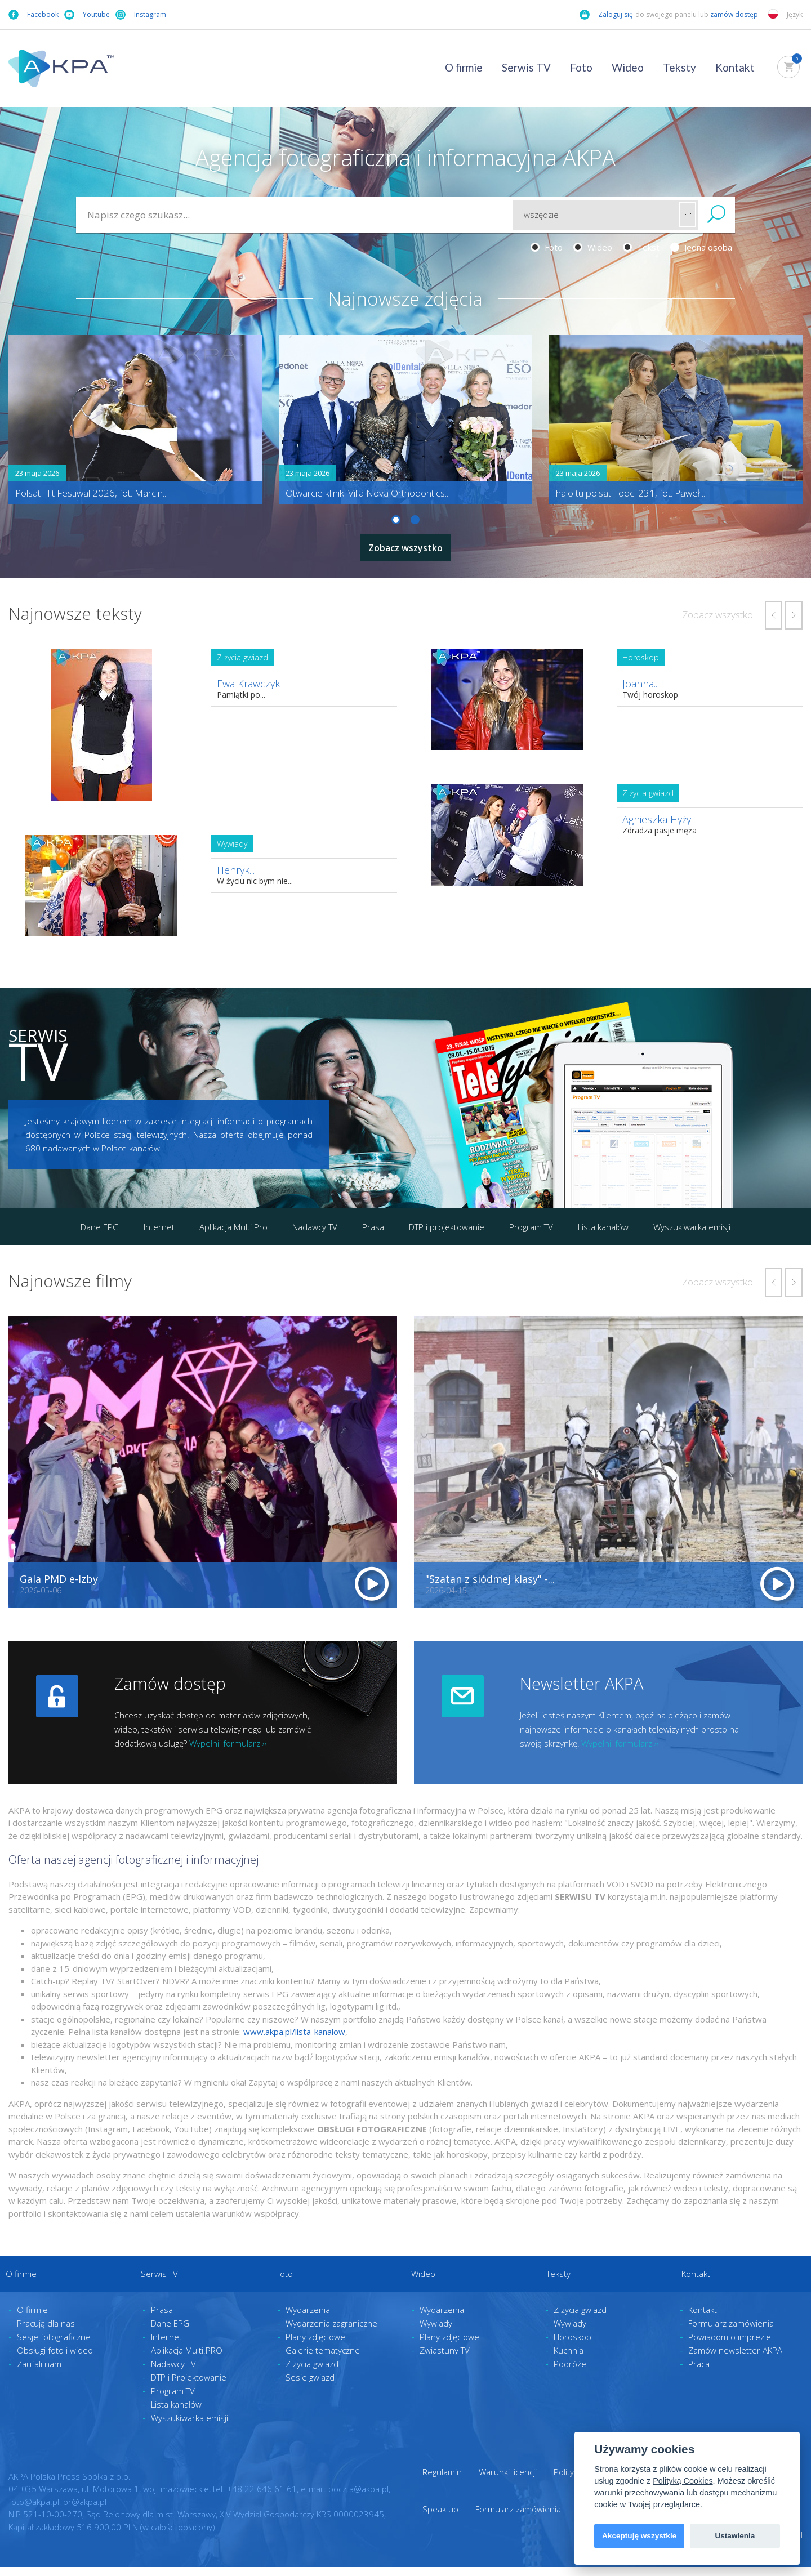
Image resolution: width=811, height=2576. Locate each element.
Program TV (531, 1222)
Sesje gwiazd (310, 2386)
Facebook (33, 15)
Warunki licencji (508, 2480)
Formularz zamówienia (731, 2332)
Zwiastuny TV (445, 2359)
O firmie (464, 67)
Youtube (87, 15)
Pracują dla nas (46, 2332)
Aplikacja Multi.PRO (186, 2359)
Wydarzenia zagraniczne (331, 2332)
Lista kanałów (603, 1222)
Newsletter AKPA (581, 1679)
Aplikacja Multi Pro (233, 1222)
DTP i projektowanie (446, 1222)
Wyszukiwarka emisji (691, 1222)
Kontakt (735, 67)
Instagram (140, 15)
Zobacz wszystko (405, 545)
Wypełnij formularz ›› (228, 1738)
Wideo (628, 67)
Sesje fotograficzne (54, 2345)
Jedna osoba (701, 247)
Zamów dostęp (170, 1679)
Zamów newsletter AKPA (735, 2359)
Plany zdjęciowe (315, 2345)
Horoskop (572, 2345)
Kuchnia (568, 2359)
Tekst (641, 247)
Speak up (440, 2518)
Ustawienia (735, 2536)
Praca (699, 2372)
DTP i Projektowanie (188, 2386)
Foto (581, 67)
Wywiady (436, 2332)
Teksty (679, 67)
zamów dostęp (735, 14)
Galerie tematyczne (323, 2359)
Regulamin (442, 2480)
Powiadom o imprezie (729, 2345)
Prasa (373, 1222)
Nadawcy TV (314, 1222)
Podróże (570, 2372)
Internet (159, 1222)
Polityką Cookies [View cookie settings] (682, 2480)
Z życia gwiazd (312, 2372)
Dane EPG (100, 1222)
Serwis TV (526, 67)
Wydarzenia (308, 2318)
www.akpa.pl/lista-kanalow (294, 2027)
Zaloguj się (606, 15)
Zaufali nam (39, 2372)
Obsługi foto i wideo (55, 2359)
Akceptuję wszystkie (639, 2536)
